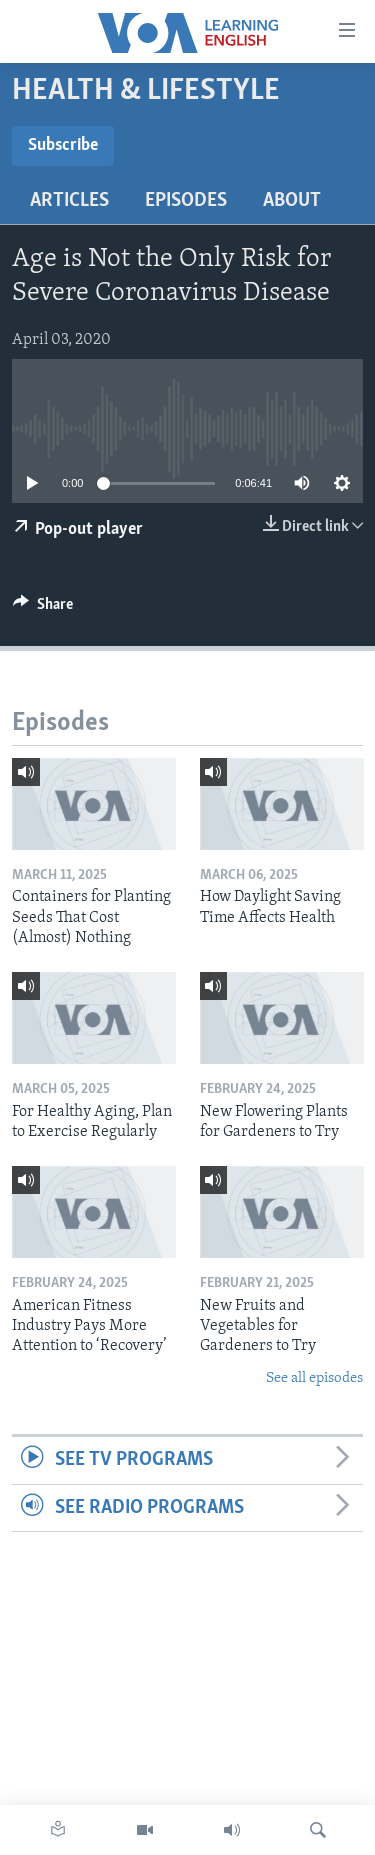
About (292, 201)
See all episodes (314, 1378)
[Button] (43, 609)
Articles (69, 201)
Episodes (186, 201)
